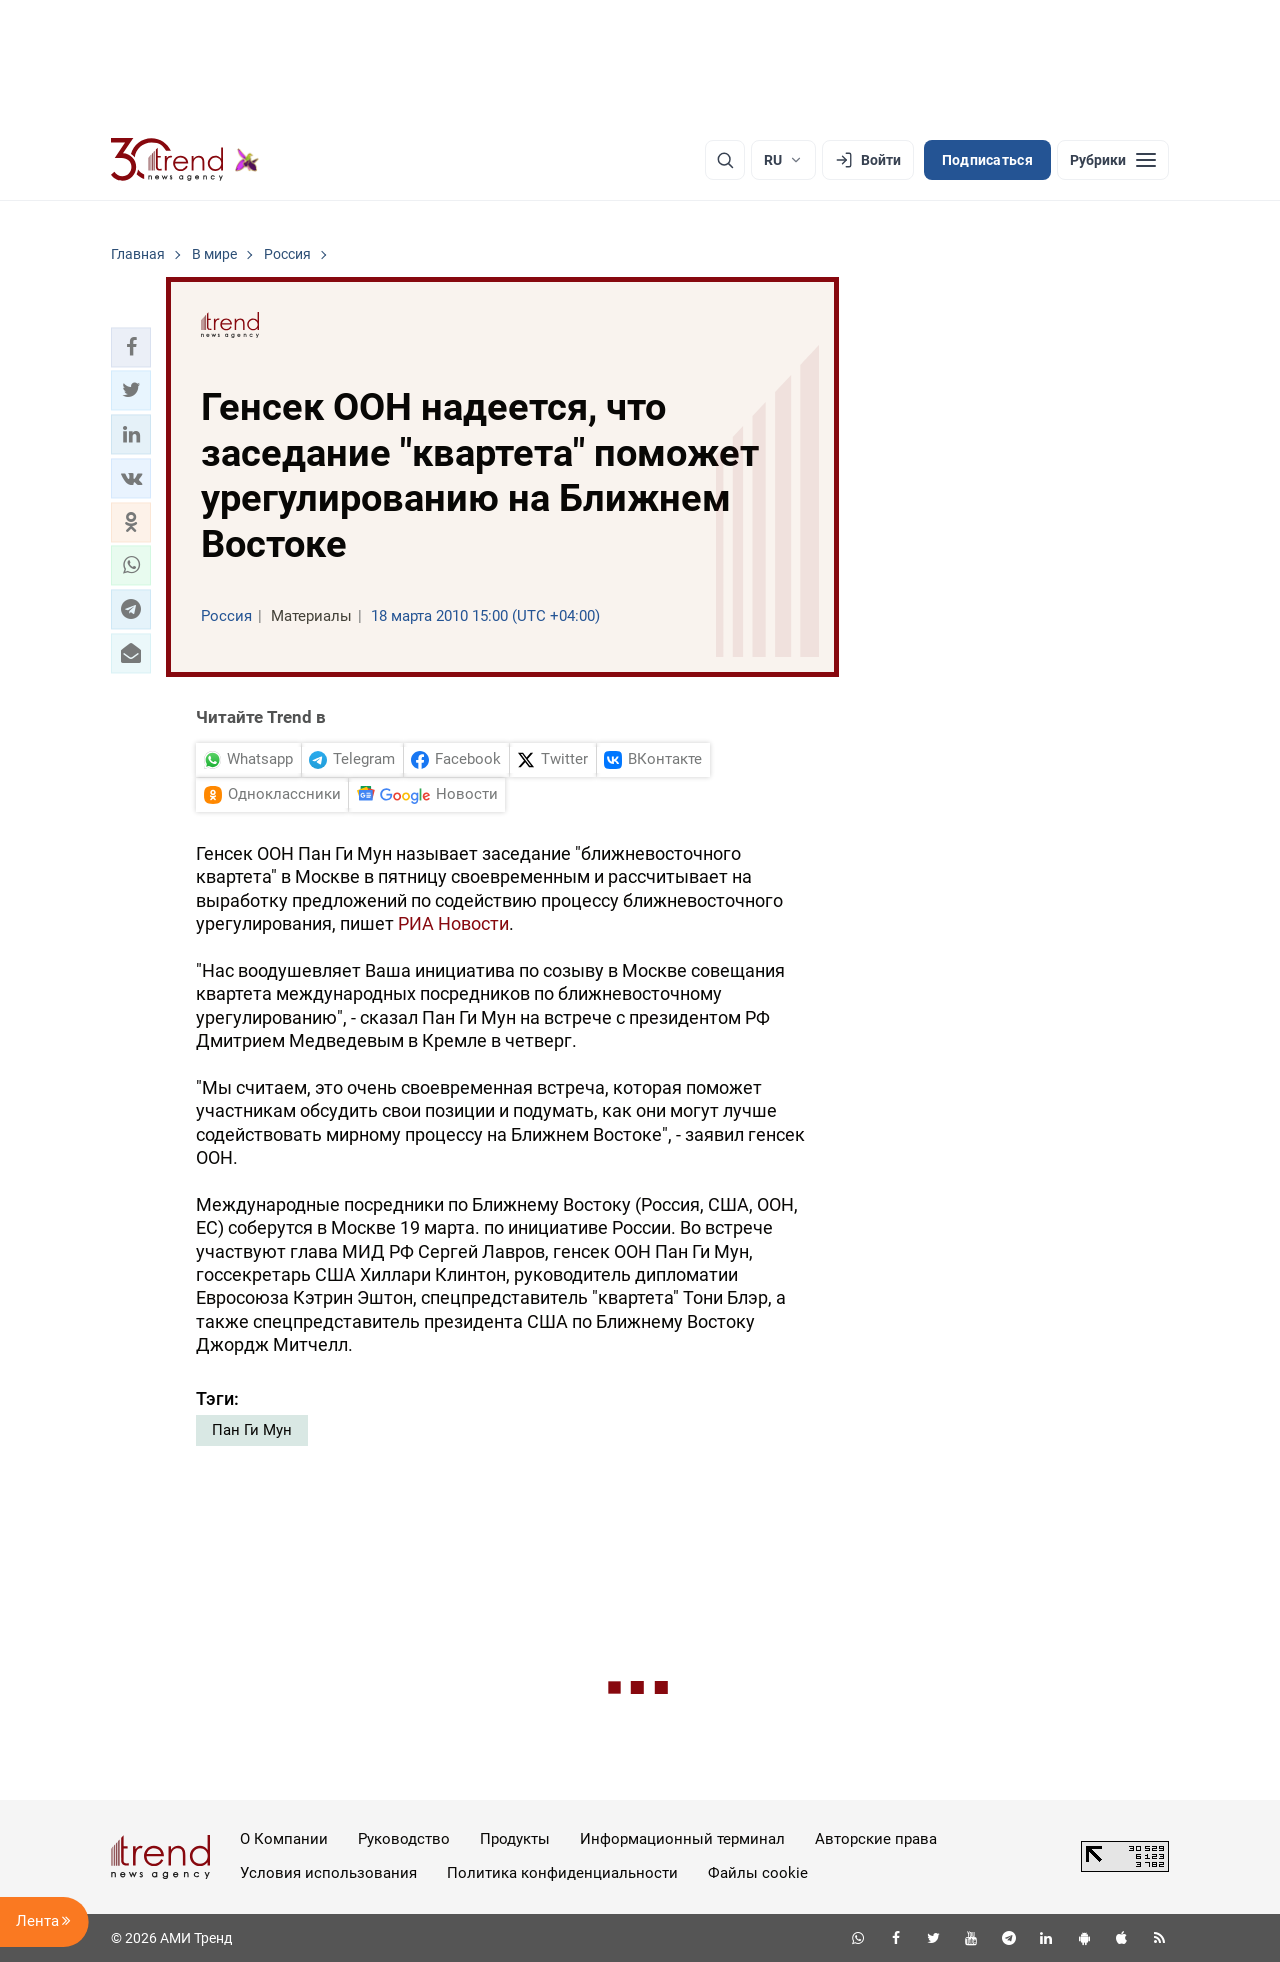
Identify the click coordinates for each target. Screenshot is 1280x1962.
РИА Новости (453, 923)
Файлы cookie (758, 1873)
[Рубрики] (1113, 160)
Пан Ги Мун (252, 1430)
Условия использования (328, 1873)
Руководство (404, 1839)
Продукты (515, 1839)
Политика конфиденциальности (562, 1873)
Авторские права (876, 1839)
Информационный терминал (682, 1839)
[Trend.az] (185, 160)
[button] (131, 347)
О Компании (284, 1839)
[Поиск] (725, 160)
